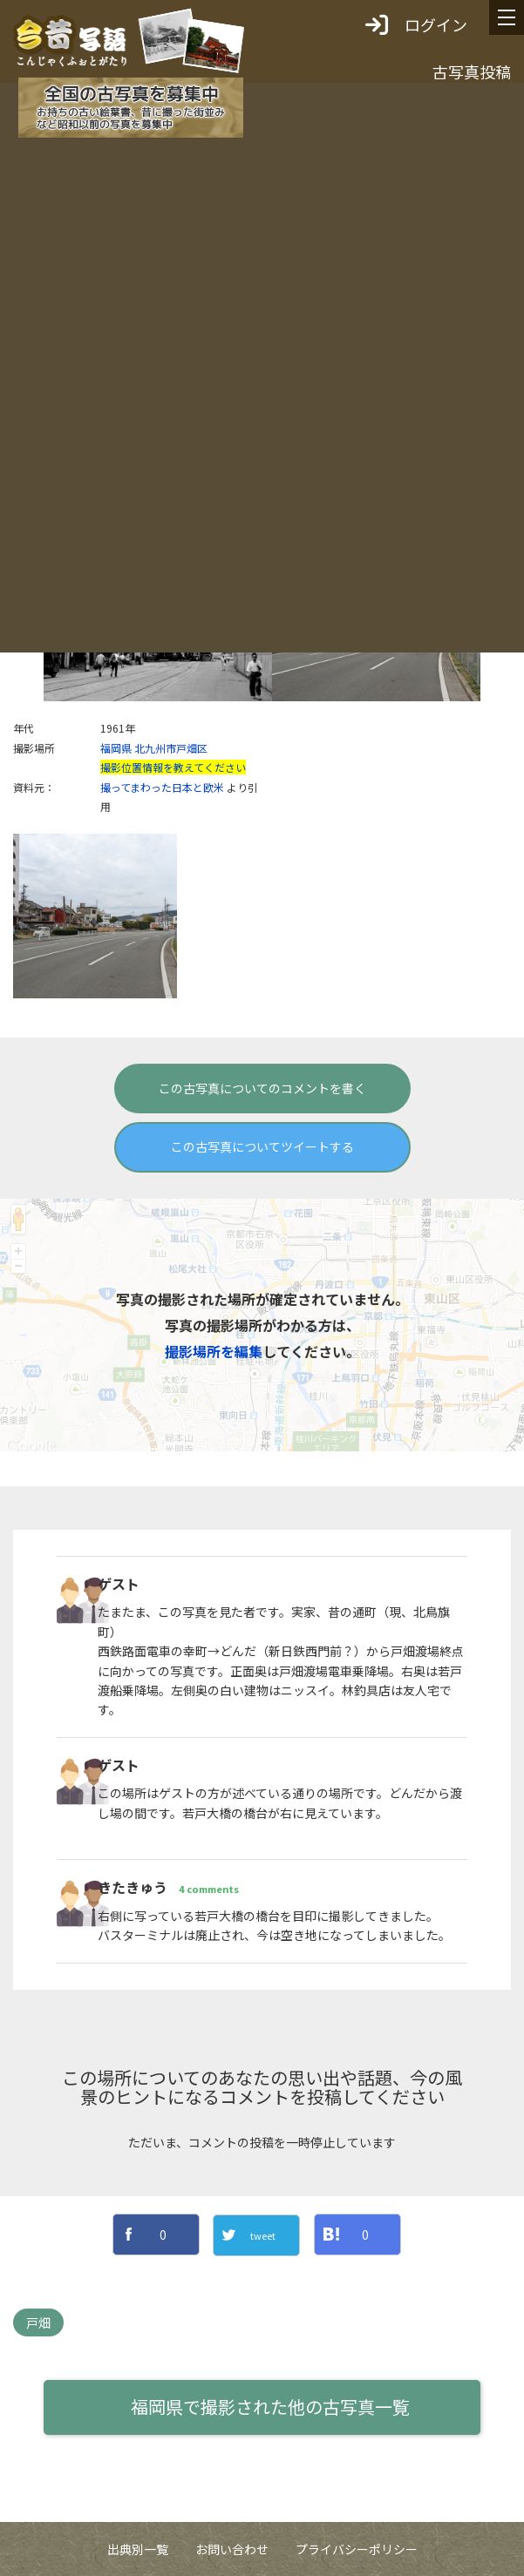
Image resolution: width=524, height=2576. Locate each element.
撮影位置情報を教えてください (173, 767)
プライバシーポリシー (357, 2549)
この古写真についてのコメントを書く (262, 1088)
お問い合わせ (232, 2549)
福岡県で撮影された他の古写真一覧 (270, 2406)
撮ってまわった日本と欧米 (162, 787)
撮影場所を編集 (213, 1351)
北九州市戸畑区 (171, 747)
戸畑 (38, 2322)
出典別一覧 (137, 2549)
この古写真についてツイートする (262, 1146)
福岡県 (116, 747)
